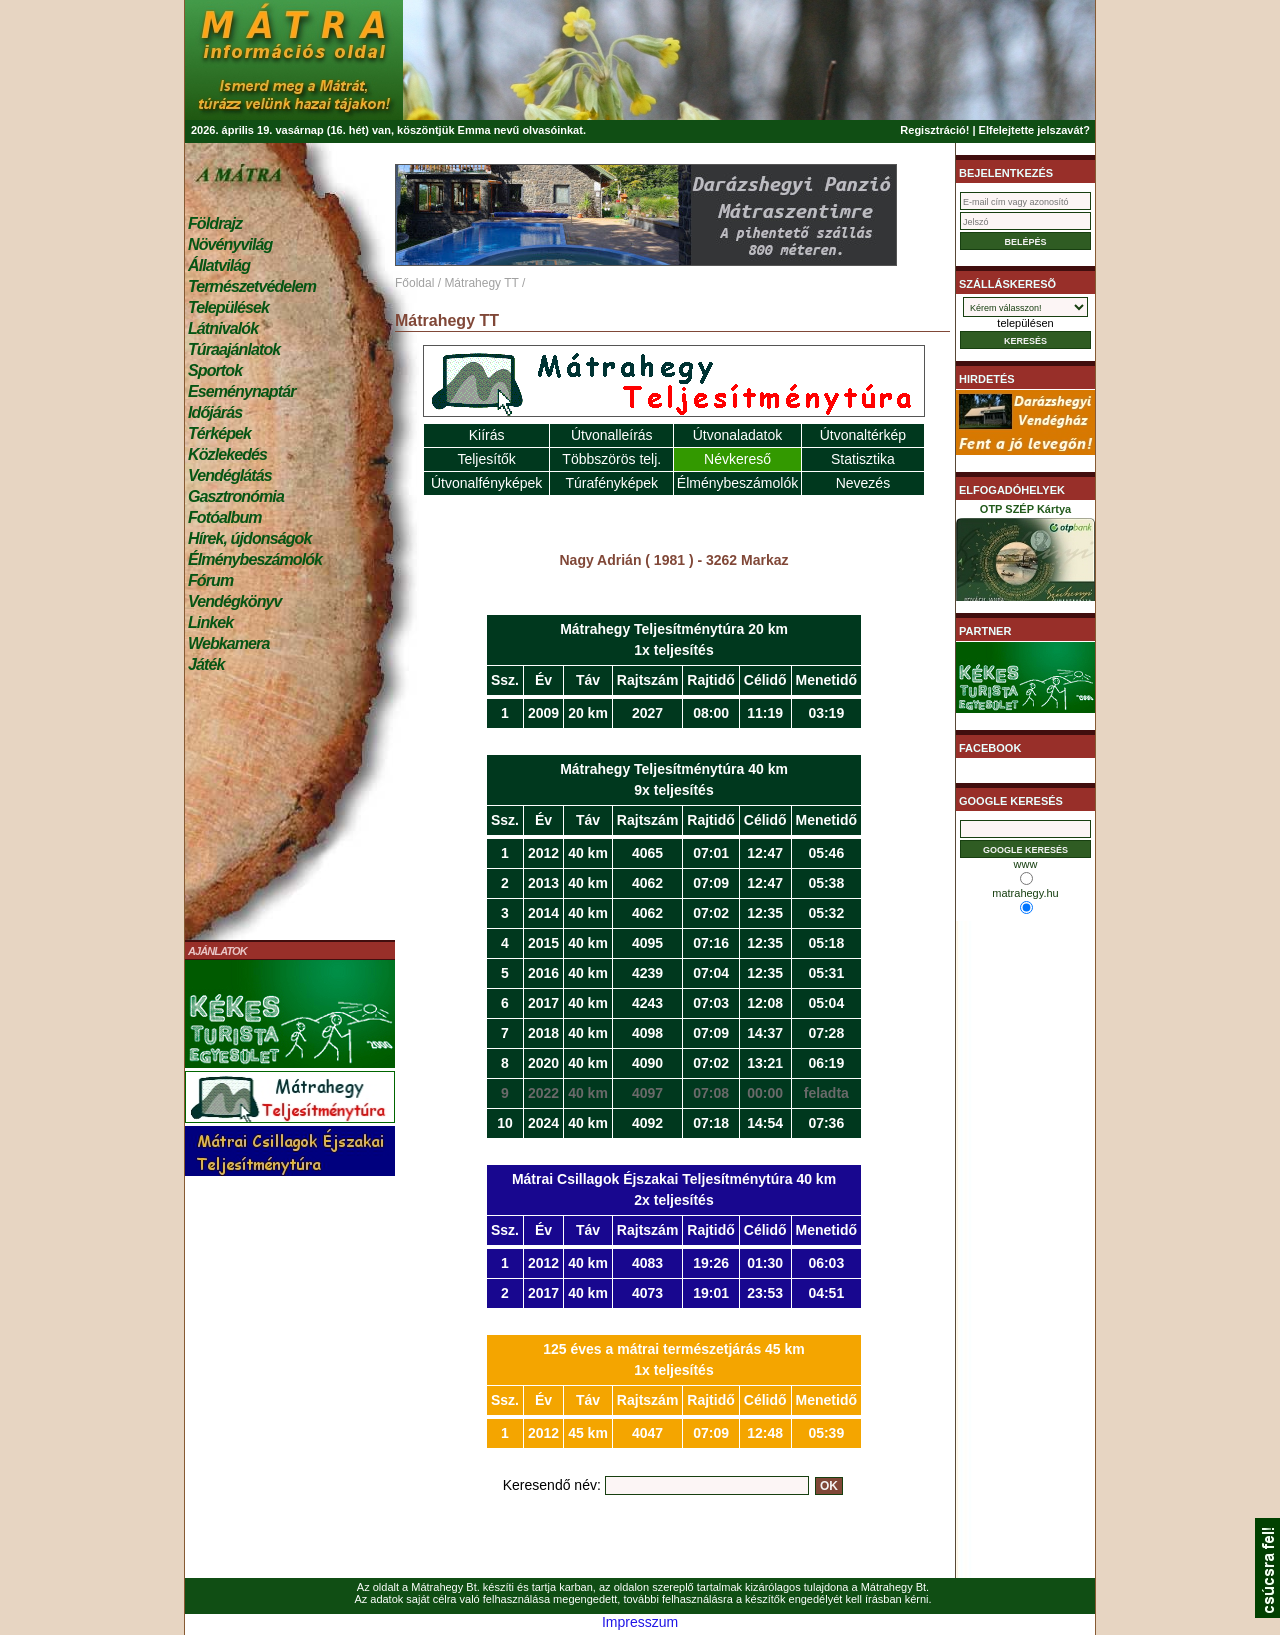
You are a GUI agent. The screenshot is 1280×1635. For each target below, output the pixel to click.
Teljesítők (486, 459)
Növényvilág (230, 244)
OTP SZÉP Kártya (1025, 556)
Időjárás (215, 412)
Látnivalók (223, 328)
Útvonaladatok (738, 435)
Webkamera (228, 643)
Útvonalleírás (612, 435)
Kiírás (487, 435)
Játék (206, 664)
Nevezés (863, 483)
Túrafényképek (611, 483)
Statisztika (863, 459)
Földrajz (215, 223)
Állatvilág (219, 265)
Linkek (210, 622)
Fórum (210, 580)
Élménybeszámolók (255, 559)
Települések (228, 307)
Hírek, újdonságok (249, 538)
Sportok (215, 370)
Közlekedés (227, 454)
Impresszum (640, 1622)
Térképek (219, 433)
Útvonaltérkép (863, 435)
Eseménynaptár (241, 391)
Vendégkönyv (235, 601)
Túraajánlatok (234, 349)
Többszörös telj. (611, 459)
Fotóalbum (225, 517)
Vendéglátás (230, 475)
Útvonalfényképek (486, 483)
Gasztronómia (236, 496)
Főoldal (414, 283)
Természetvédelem (252, 286)
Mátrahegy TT (481, 283)
